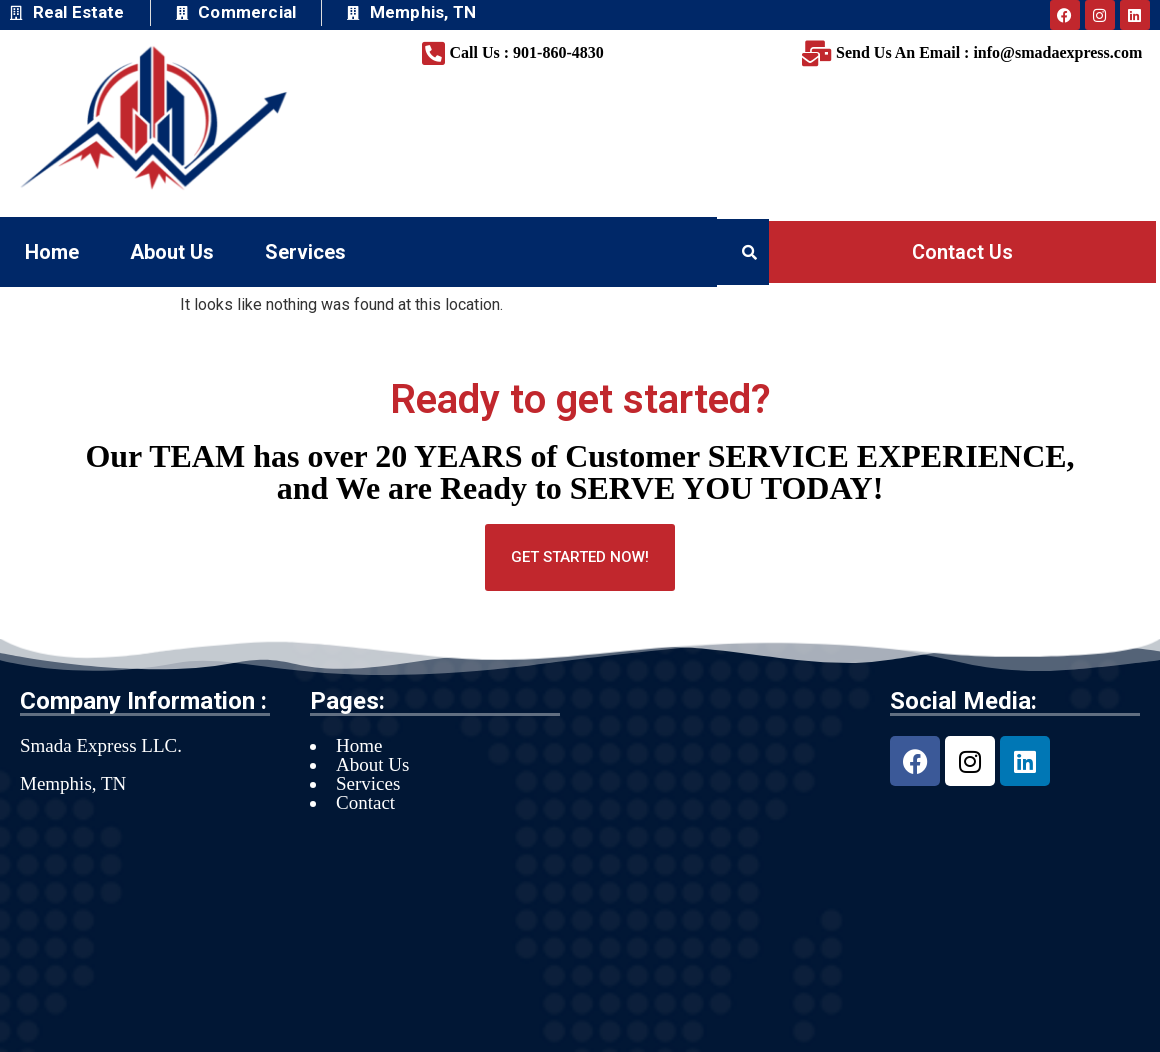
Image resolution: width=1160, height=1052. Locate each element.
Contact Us (962, 252)
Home (52, 252)
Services (305, 252)
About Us (172, 252)
